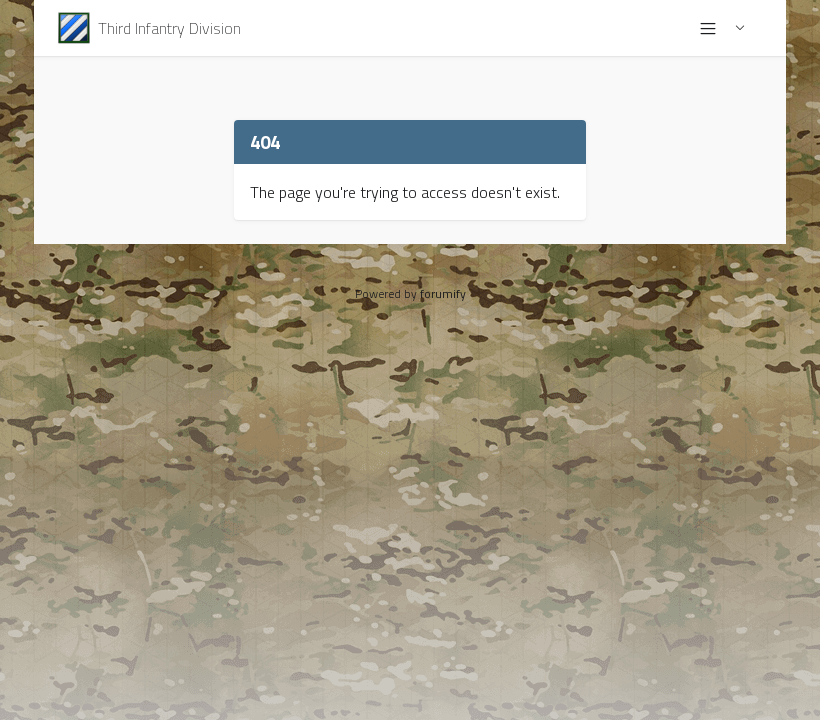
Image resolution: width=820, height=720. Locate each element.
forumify (443, 293)
